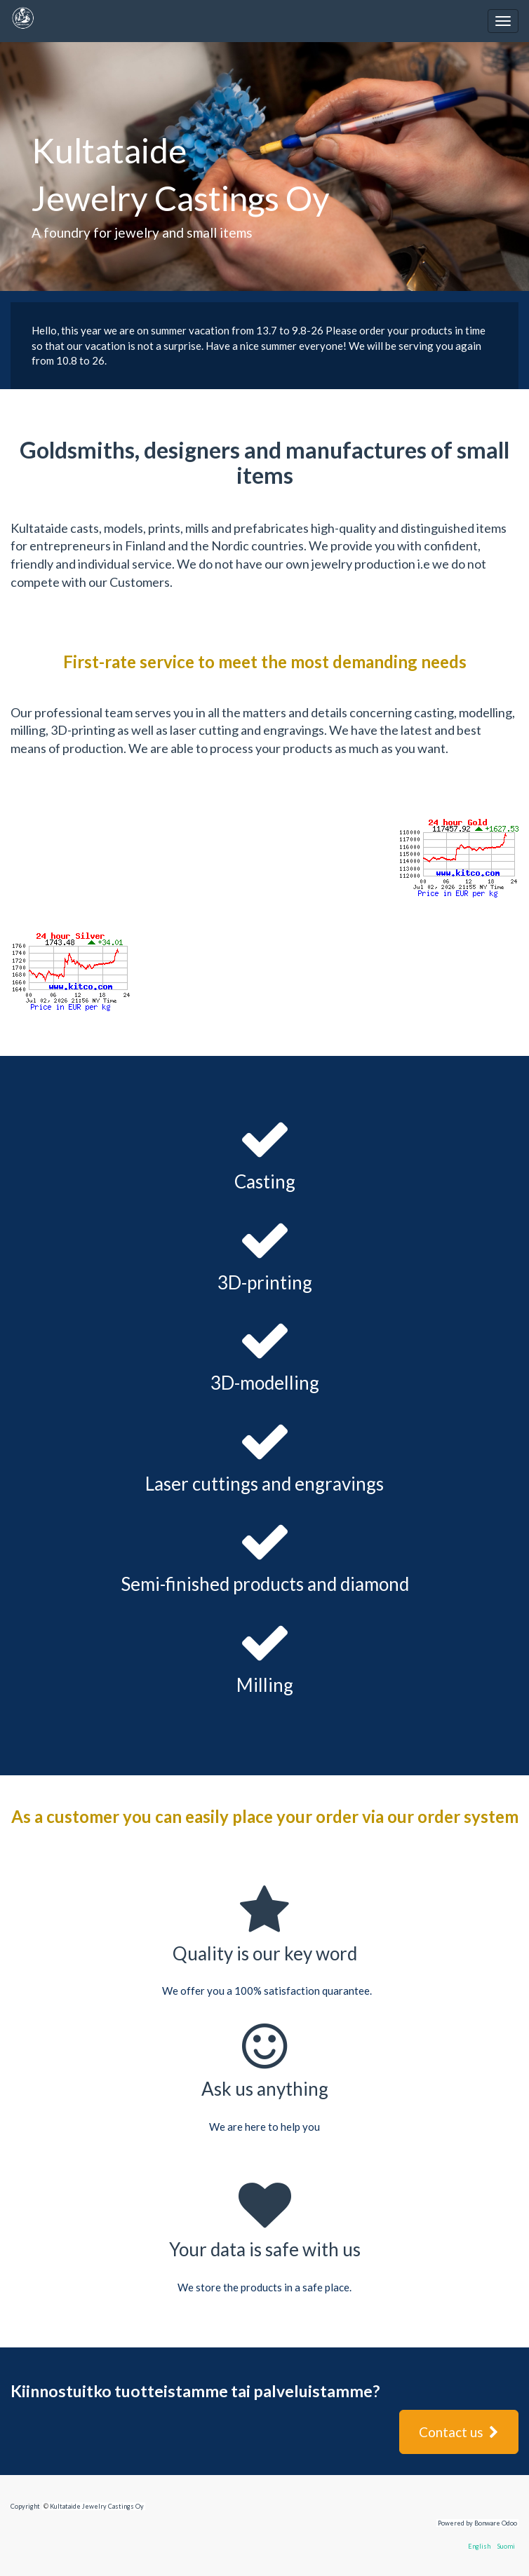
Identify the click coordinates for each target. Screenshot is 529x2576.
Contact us (459, 2432)
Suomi (506, 2546)
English (479, 2546)
